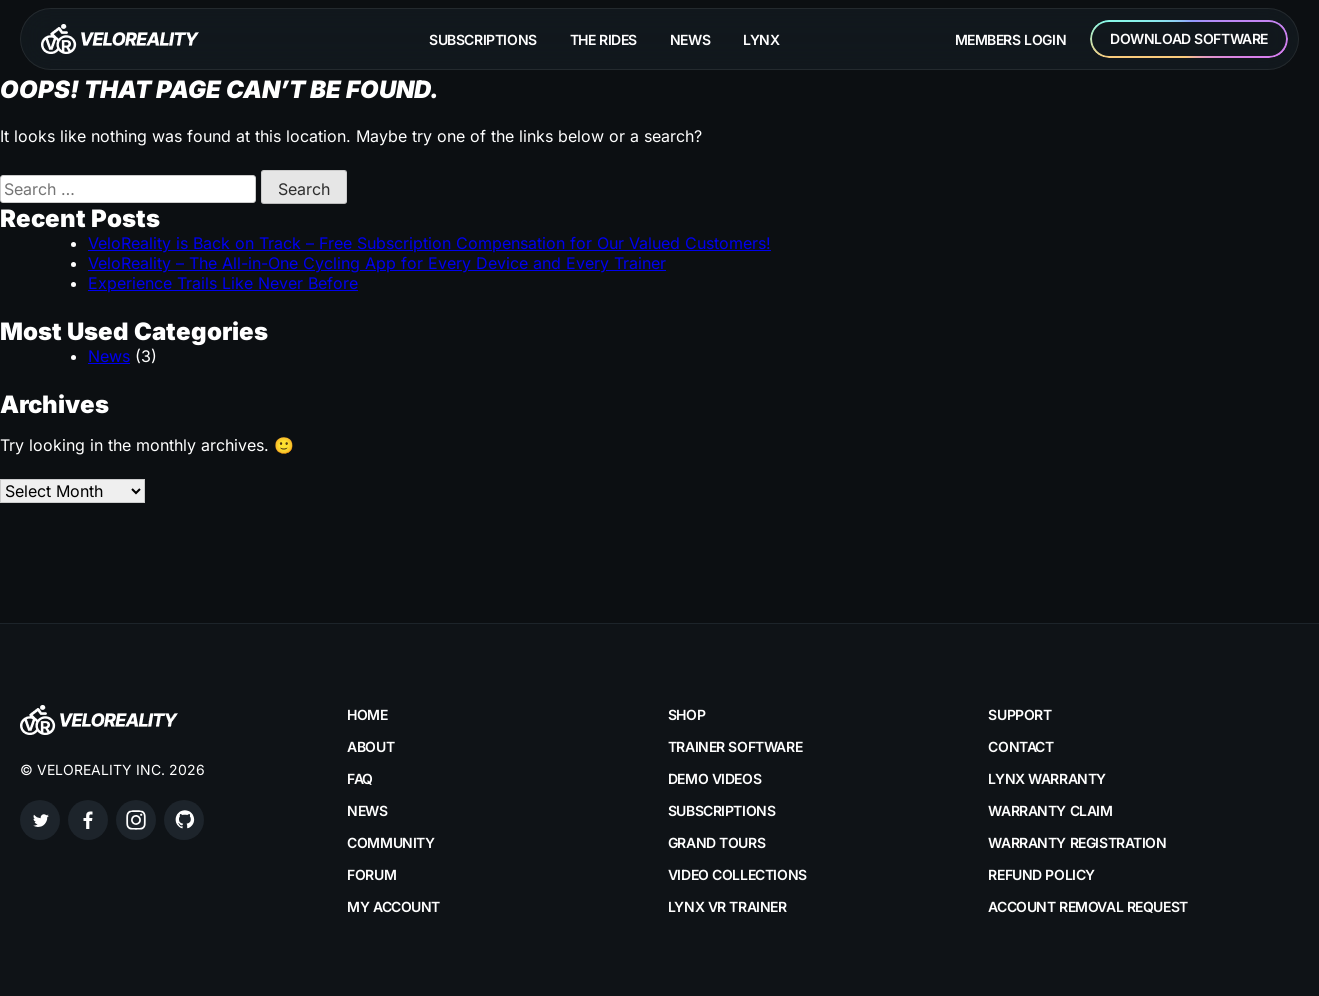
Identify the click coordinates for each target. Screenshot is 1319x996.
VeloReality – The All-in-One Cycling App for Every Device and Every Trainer (377, 263)
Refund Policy (1041, 874)
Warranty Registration (1077, 842)
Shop (686, 714)
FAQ (360, 778)
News (690, 39)
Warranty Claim (1050, 810)
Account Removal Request (1087, 906)
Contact (1020, 746)
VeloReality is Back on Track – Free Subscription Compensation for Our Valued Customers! (429, 243)
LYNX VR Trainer (727, 906)
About (370, 746)
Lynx (761, 39)
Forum (371, 874)
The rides (603, 39)
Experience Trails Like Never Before (223, 283)
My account (393, 906)
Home (367, 714)
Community (390, 842)
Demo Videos (714, 778)
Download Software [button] (1189, 38)
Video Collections (737, 874)
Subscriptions (483, 39)
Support (1019, 714)
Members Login (1011, 39)
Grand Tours (716, 842)
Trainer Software (735, 746)
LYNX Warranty (1047, 778)
